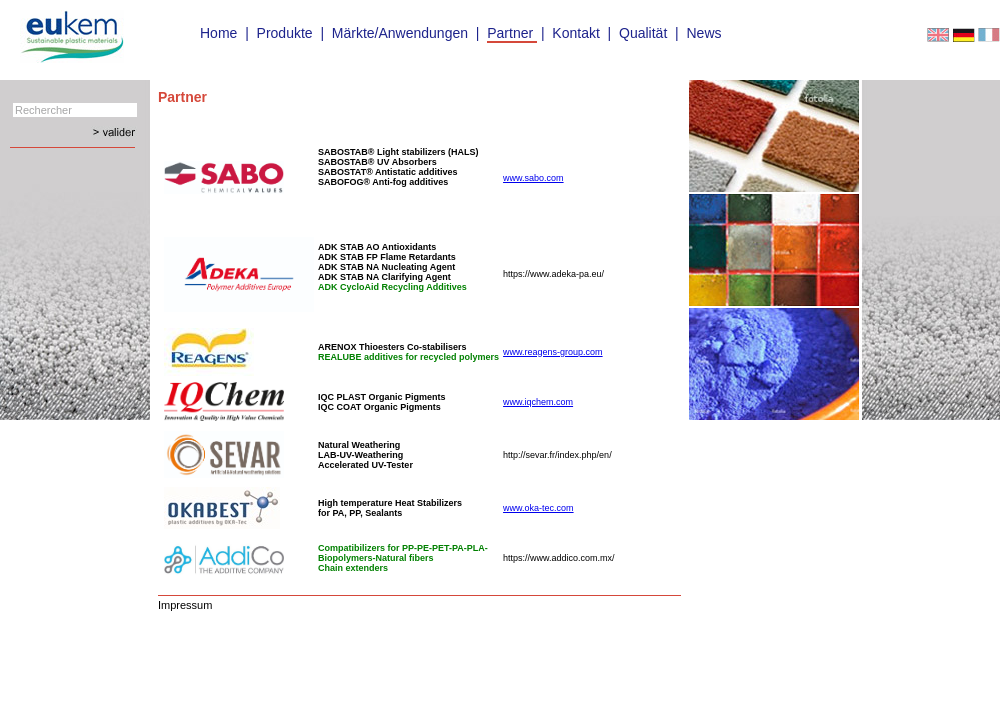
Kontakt (575, 33)
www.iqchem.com (538, 402)
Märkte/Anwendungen (400, 33)
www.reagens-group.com (553, 352)
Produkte (285, 33)
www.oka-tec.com (538, 508)
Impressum (185, 605)
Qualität (643, 33)
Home (218, 33)
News (703, 33)
